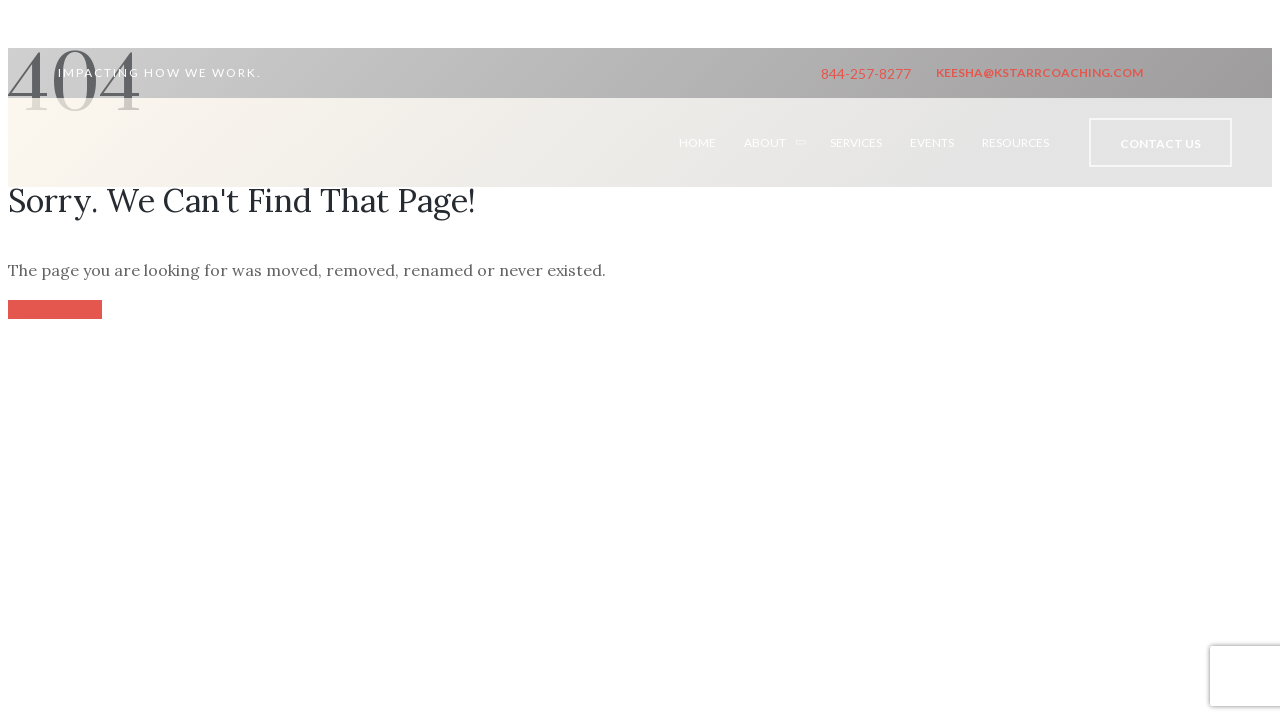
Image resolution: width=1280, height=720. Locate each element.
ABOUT (765, 142)
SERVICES (856, 142)
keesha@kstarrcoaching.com (1039, 72)
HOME (697, 142)
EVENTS (932, 142)
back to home (55, 309)
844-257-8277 (866, 73)
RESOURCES (1015, 142)
